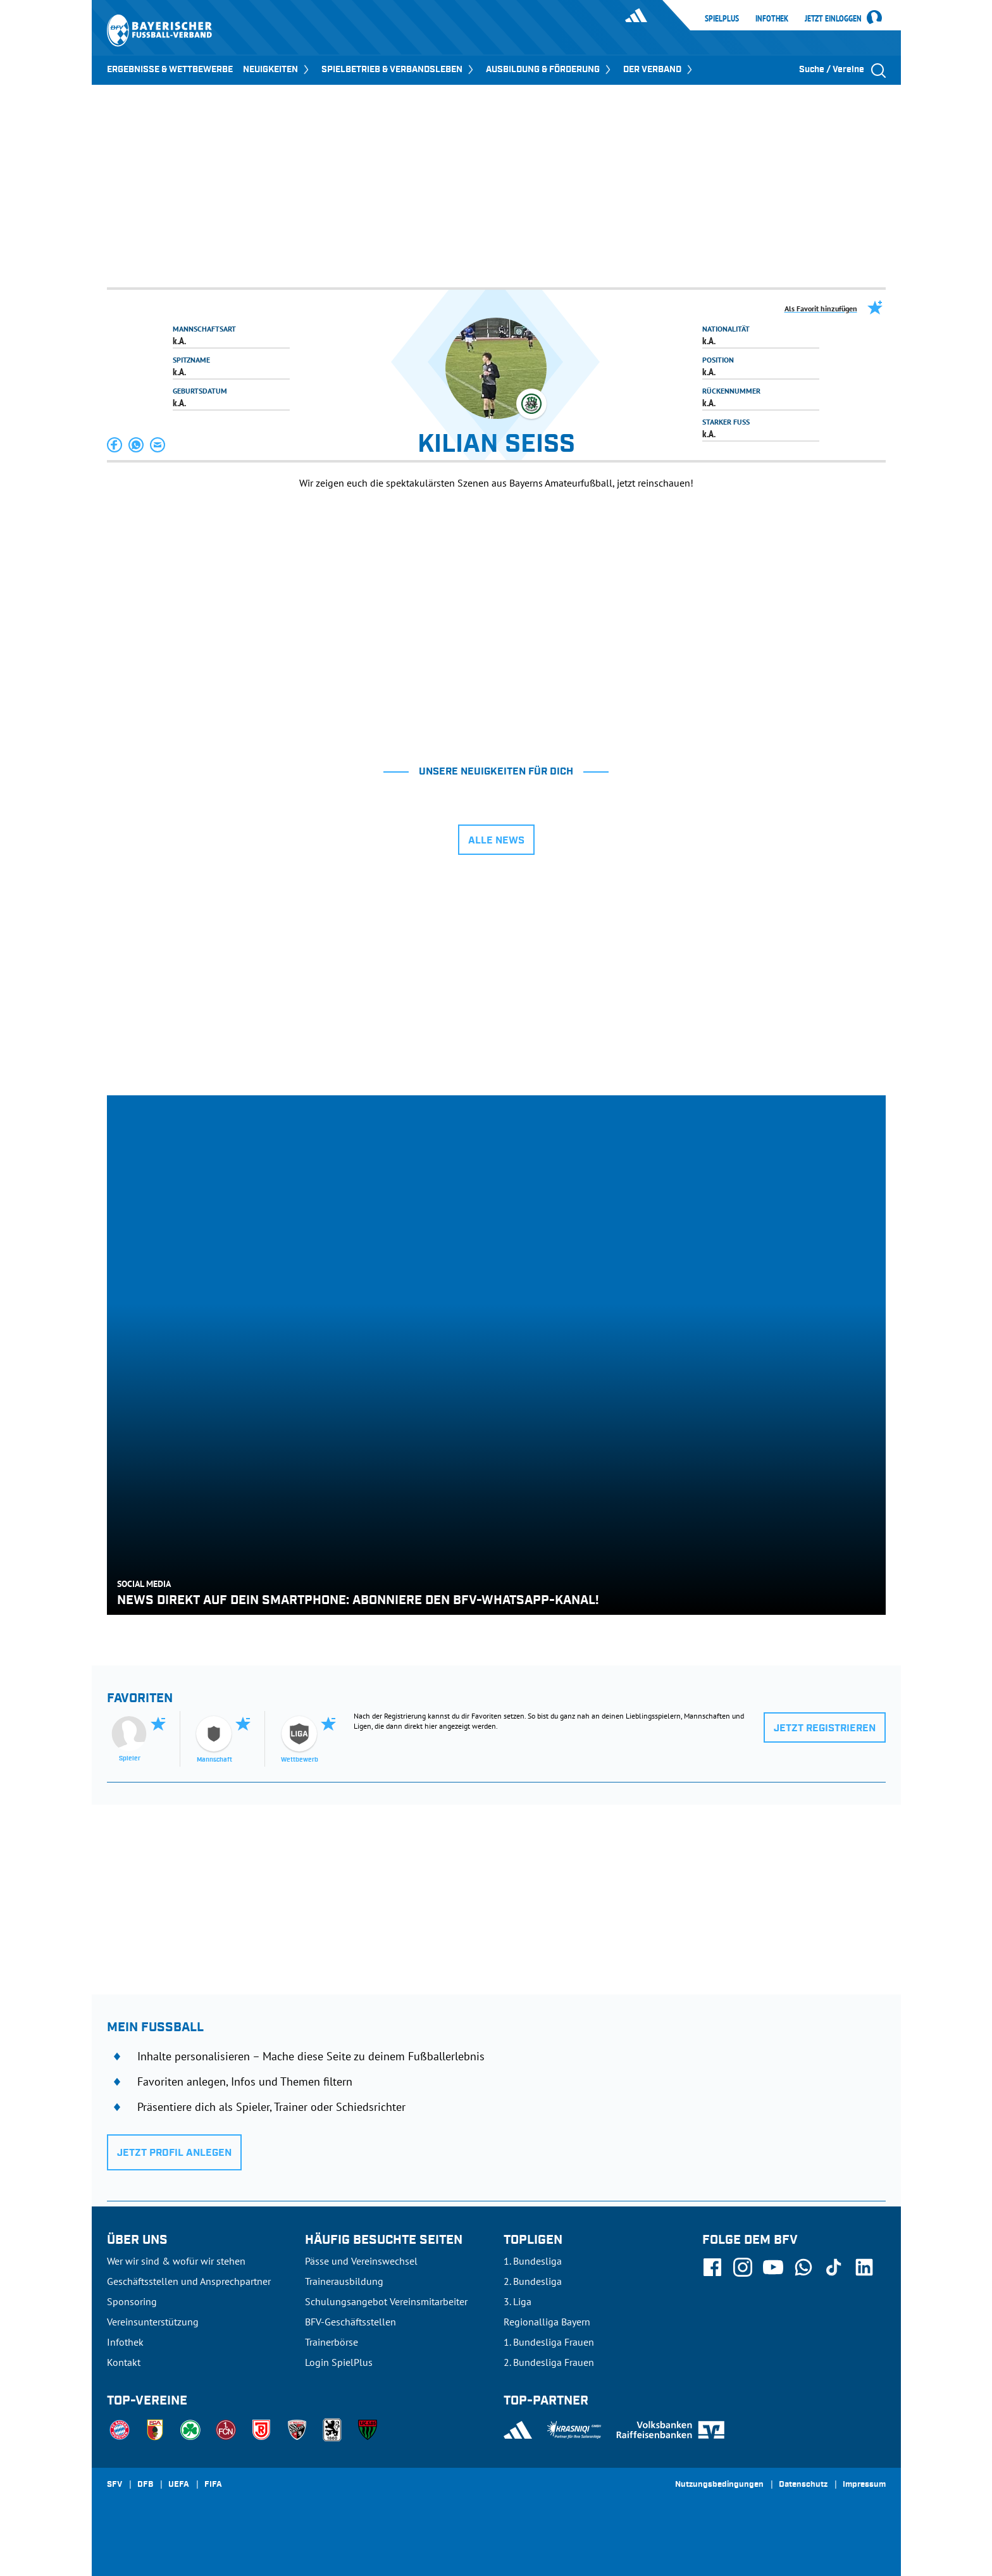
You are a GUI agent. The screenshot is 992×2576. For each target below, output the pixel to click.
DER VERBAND (659, 69)
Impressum (864, 2485)
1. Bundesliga (533, 2261)
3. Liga (517, 2301)
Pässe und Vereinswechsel (361, 2261)
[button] (115, 445)
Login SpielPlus (339, 2362)
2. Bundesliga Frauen (549, 2362)
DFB (145, 2485)
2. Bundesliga (533, 2281)
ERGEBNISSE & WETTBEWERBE (170, 69)
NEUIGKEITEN (277, 69)
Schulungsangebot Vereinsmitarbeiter (386, 2301)
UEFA (178, 2485)
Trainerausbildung (344, 2281)
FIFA (213, 2485)
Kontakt (123, 2362)
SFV (114, 2485)
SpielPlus (722, 18)
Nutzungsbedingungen (719, 2485)
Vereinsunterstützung (153, 2321)
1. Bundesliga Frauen (549, 2342)
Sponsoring (132, 2301)
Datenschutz (803, 2485)
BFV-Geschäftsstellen (350, 2321)
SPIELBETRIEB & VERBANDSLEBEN (398, 69)
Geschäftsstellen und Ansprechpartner (189, 2281)
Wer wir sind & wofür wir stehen (176, 2261)
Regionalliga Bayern (547, 2321)
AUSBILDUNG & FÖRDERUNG (549, 69)
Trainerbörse (331, 2342)
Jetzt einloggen (833, 19)
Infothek (771, 18)
